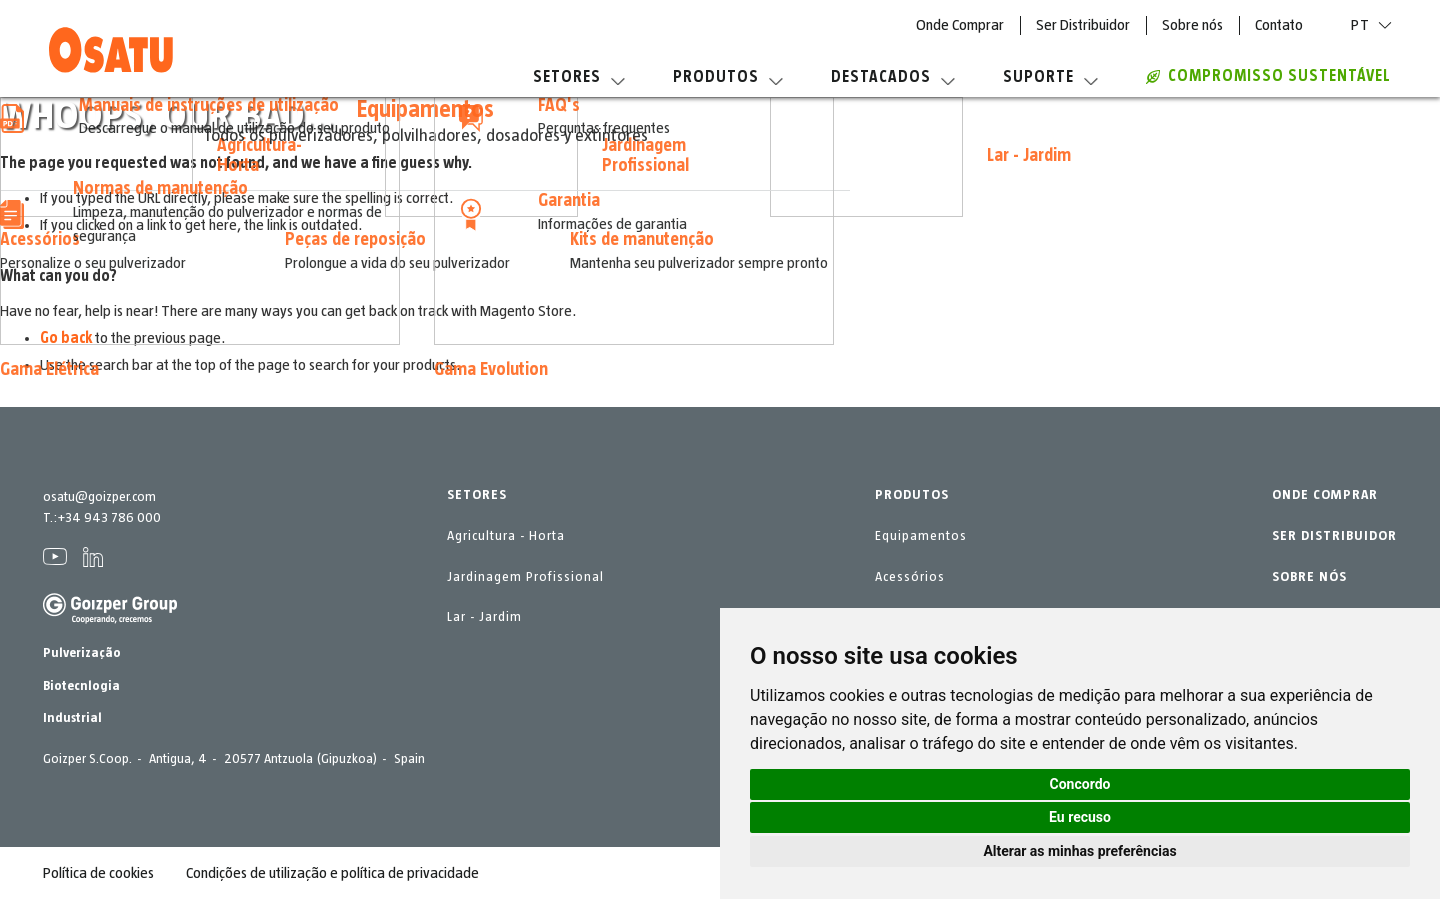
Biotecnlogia (81, 686)
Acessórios (910, 577)
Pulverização (82, 653)
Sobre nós (1192, 25)
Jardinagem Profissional (525, 577)
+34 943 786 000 (109, 518)
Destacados (893, 77)
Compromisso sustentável (1268, 76)
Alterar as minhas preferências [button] (1079, 851)
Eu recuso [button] (1080, 817)
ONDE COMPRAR (1325, 495)
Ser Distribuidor (1083, 25)
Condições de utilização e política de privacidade (332, 873)
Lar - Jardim (484, 617)
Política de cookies (98, 873)
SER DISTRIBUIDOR (1334, 536)
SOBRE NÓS (1309, 577)
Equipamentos (921, 536)
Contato (1279, 25)
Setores (579, 77)
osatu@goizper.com (99, 497)
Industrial (72, 718)
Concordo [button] (1080, 784)
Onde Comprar (960, 25)
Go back (66, 338)
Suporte (1050, 77)
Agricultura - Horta (506, 536)
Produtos (728, 77)
